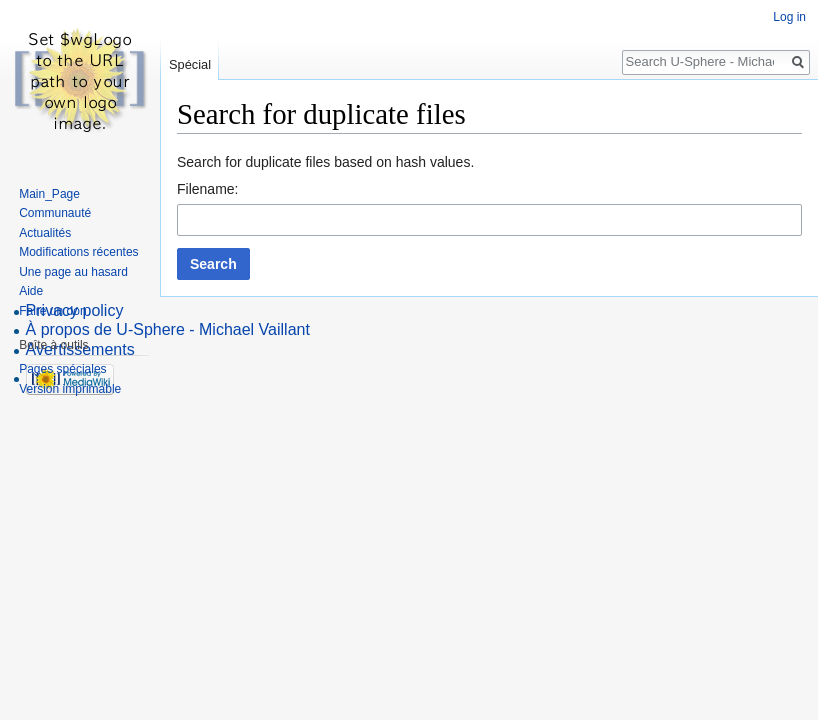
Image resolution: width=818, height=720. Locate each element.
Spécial (190, 64)
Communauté (55, 213)
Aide (31, 291)
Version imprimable (70, 389)
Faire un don (52, 311)
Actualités (45, 233)
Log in (789, 17)
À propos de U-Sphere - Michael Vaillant (168, 329)
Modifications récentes (78, 252)
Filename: (207, 189)
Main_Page (49, 194)
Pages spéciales (62, 369)
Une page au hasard (73, 272)
